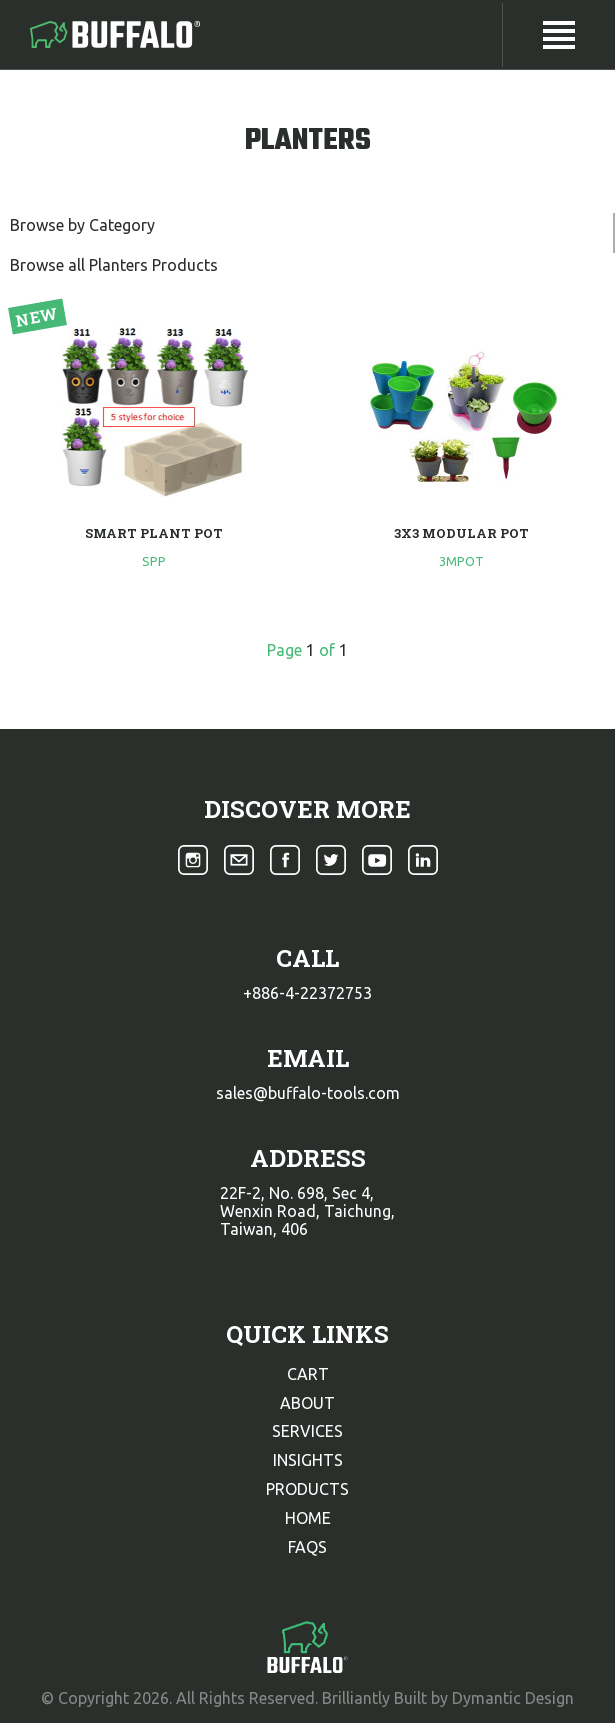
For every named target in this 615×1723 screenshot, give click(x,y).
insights (308, 1460)
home (308, 1518)
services (307, 1431)
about (307, 1403)
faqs (307, 1547)
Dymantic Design (513, 1698)
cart (308, 1374)
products (307, 1489)
